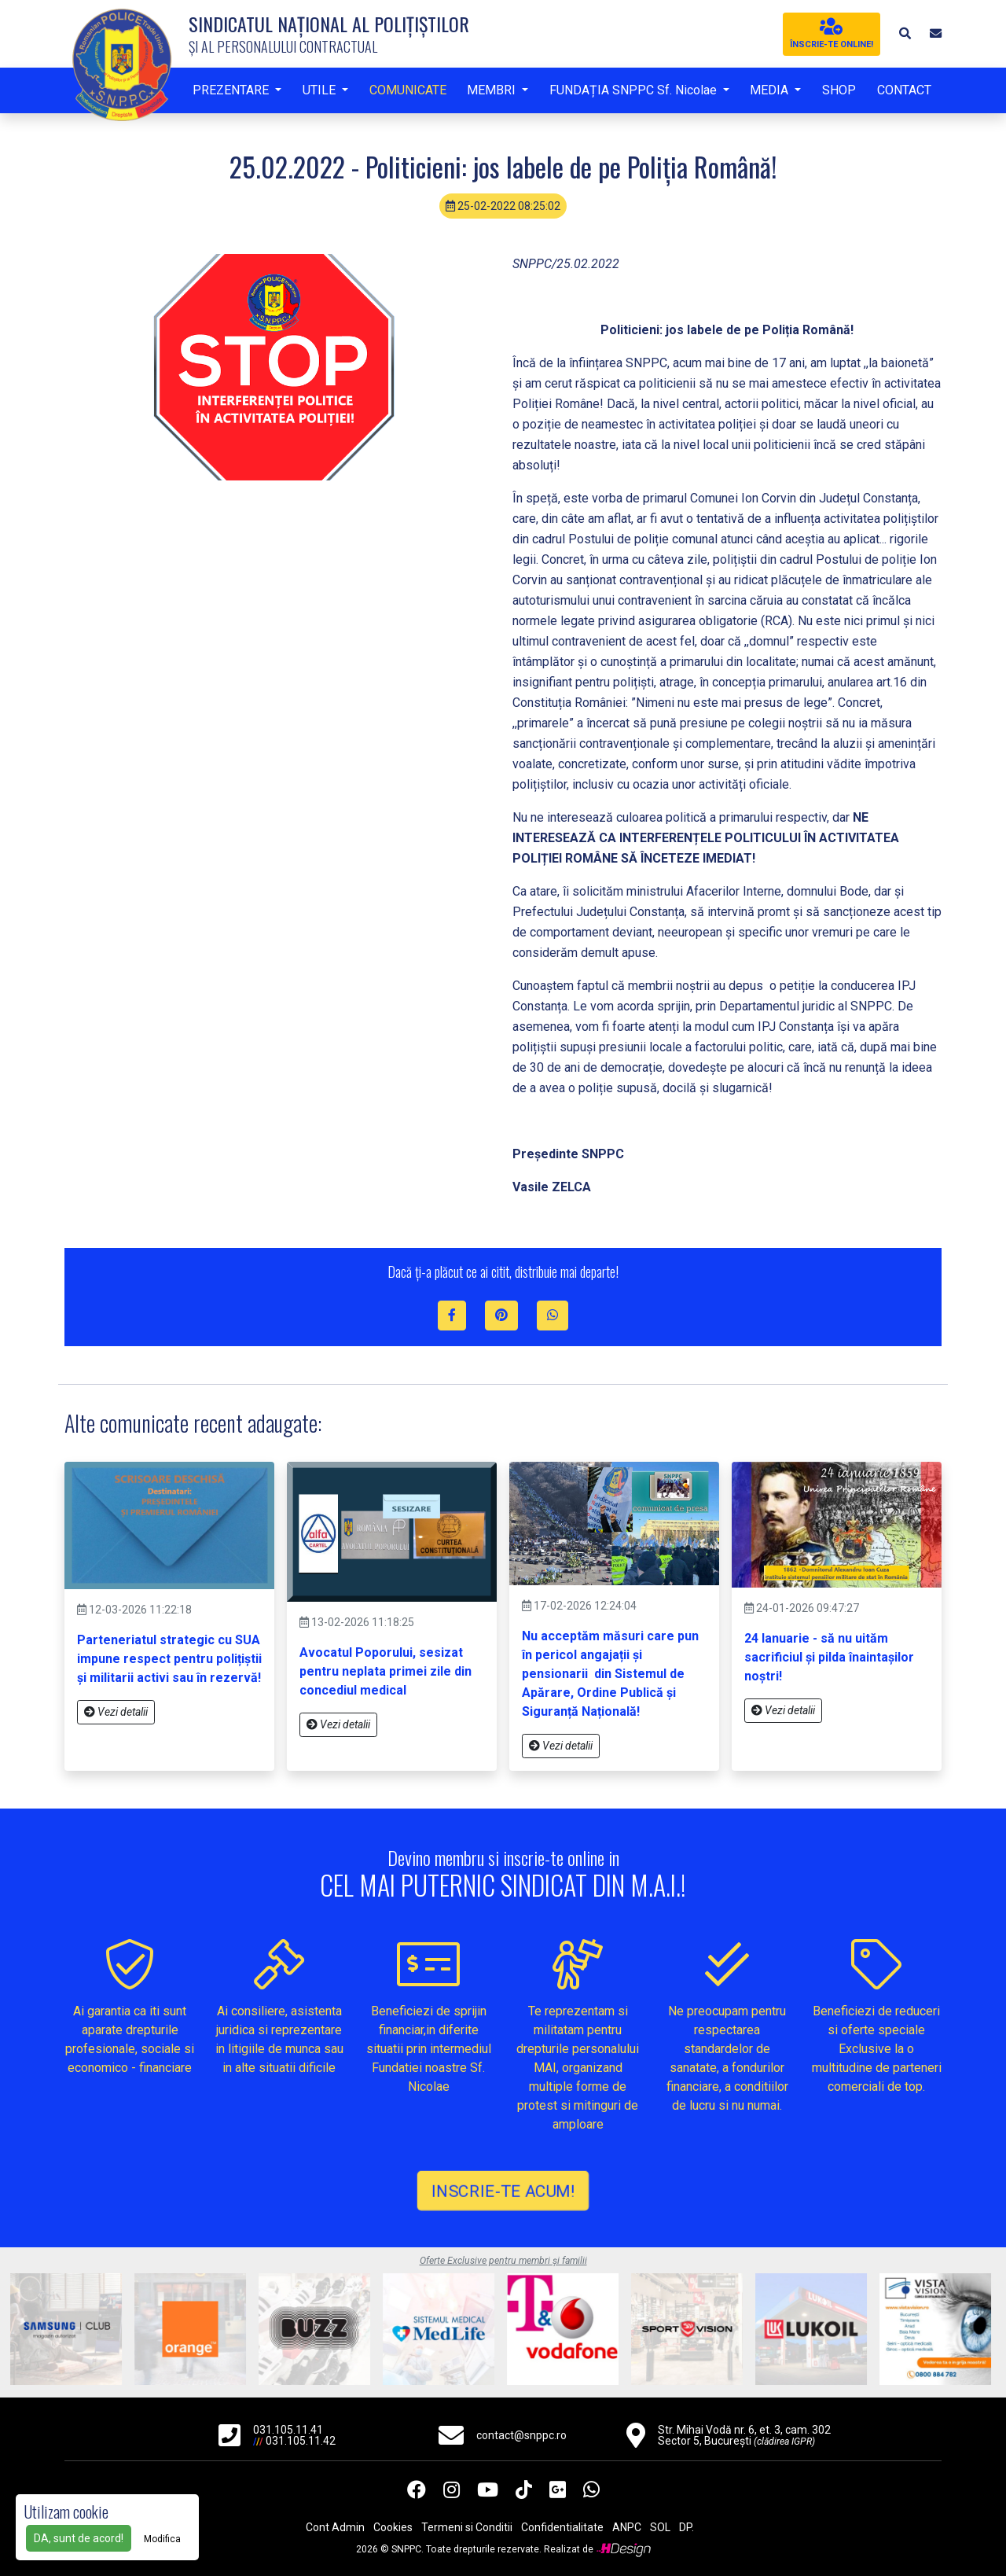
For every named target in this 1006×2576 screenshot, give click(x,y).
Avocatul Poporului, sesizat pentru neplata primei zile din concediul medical (385, 1671)
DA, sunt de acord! (78, 2538)
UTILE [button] (321, 90)
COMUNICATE (407, 90)
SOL (660, 2527)
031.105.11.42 (301, 2440)
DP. (686, 2527)
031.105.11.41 (288, 2429)
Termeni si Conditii (466, 2527)
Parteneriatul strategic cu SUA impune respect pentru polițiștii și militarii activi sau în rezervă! (169, 1658)
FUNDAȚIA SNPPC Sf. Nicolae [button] (634, 90)
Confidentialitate (562, 2527)
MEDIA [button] (770, 90)
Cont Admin (335, 2527)
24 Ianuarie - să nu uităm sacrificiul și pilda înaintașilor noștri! (829, 1657)
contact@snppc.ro (521, 2435)
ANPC (626, 2527)
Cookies (393, 2527)
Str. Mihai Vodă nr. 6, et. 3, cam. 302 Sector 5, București (744, 2435)
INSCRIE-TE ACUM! (502, 2190)
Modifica (162, 2539)
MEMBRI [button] (493, 90)
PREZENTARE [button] (232, 90)
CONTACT (904, 90)
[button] (904, 33)
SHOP (839, 90)
